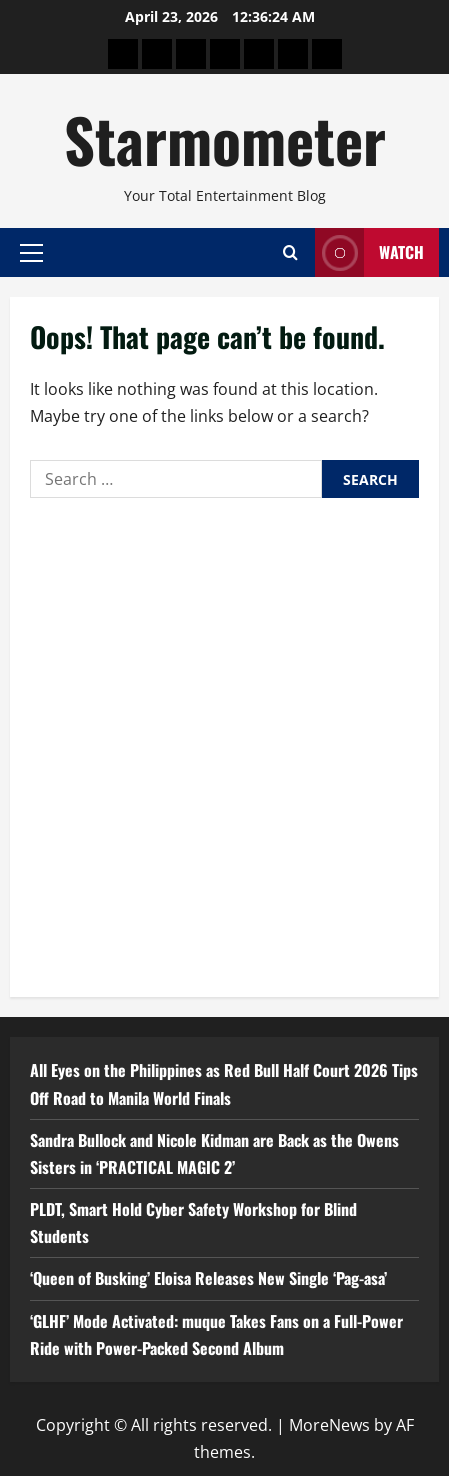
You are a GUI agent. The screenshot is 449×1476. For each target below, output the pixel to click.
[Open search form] (290, 252)
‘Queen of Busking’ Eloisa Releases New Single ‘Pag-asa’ (208, 1278)
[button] (31, 252)
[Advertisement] (224, 742)
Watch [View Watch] (369, 252)
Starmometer (225, 138)
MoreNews (329, 1425)
